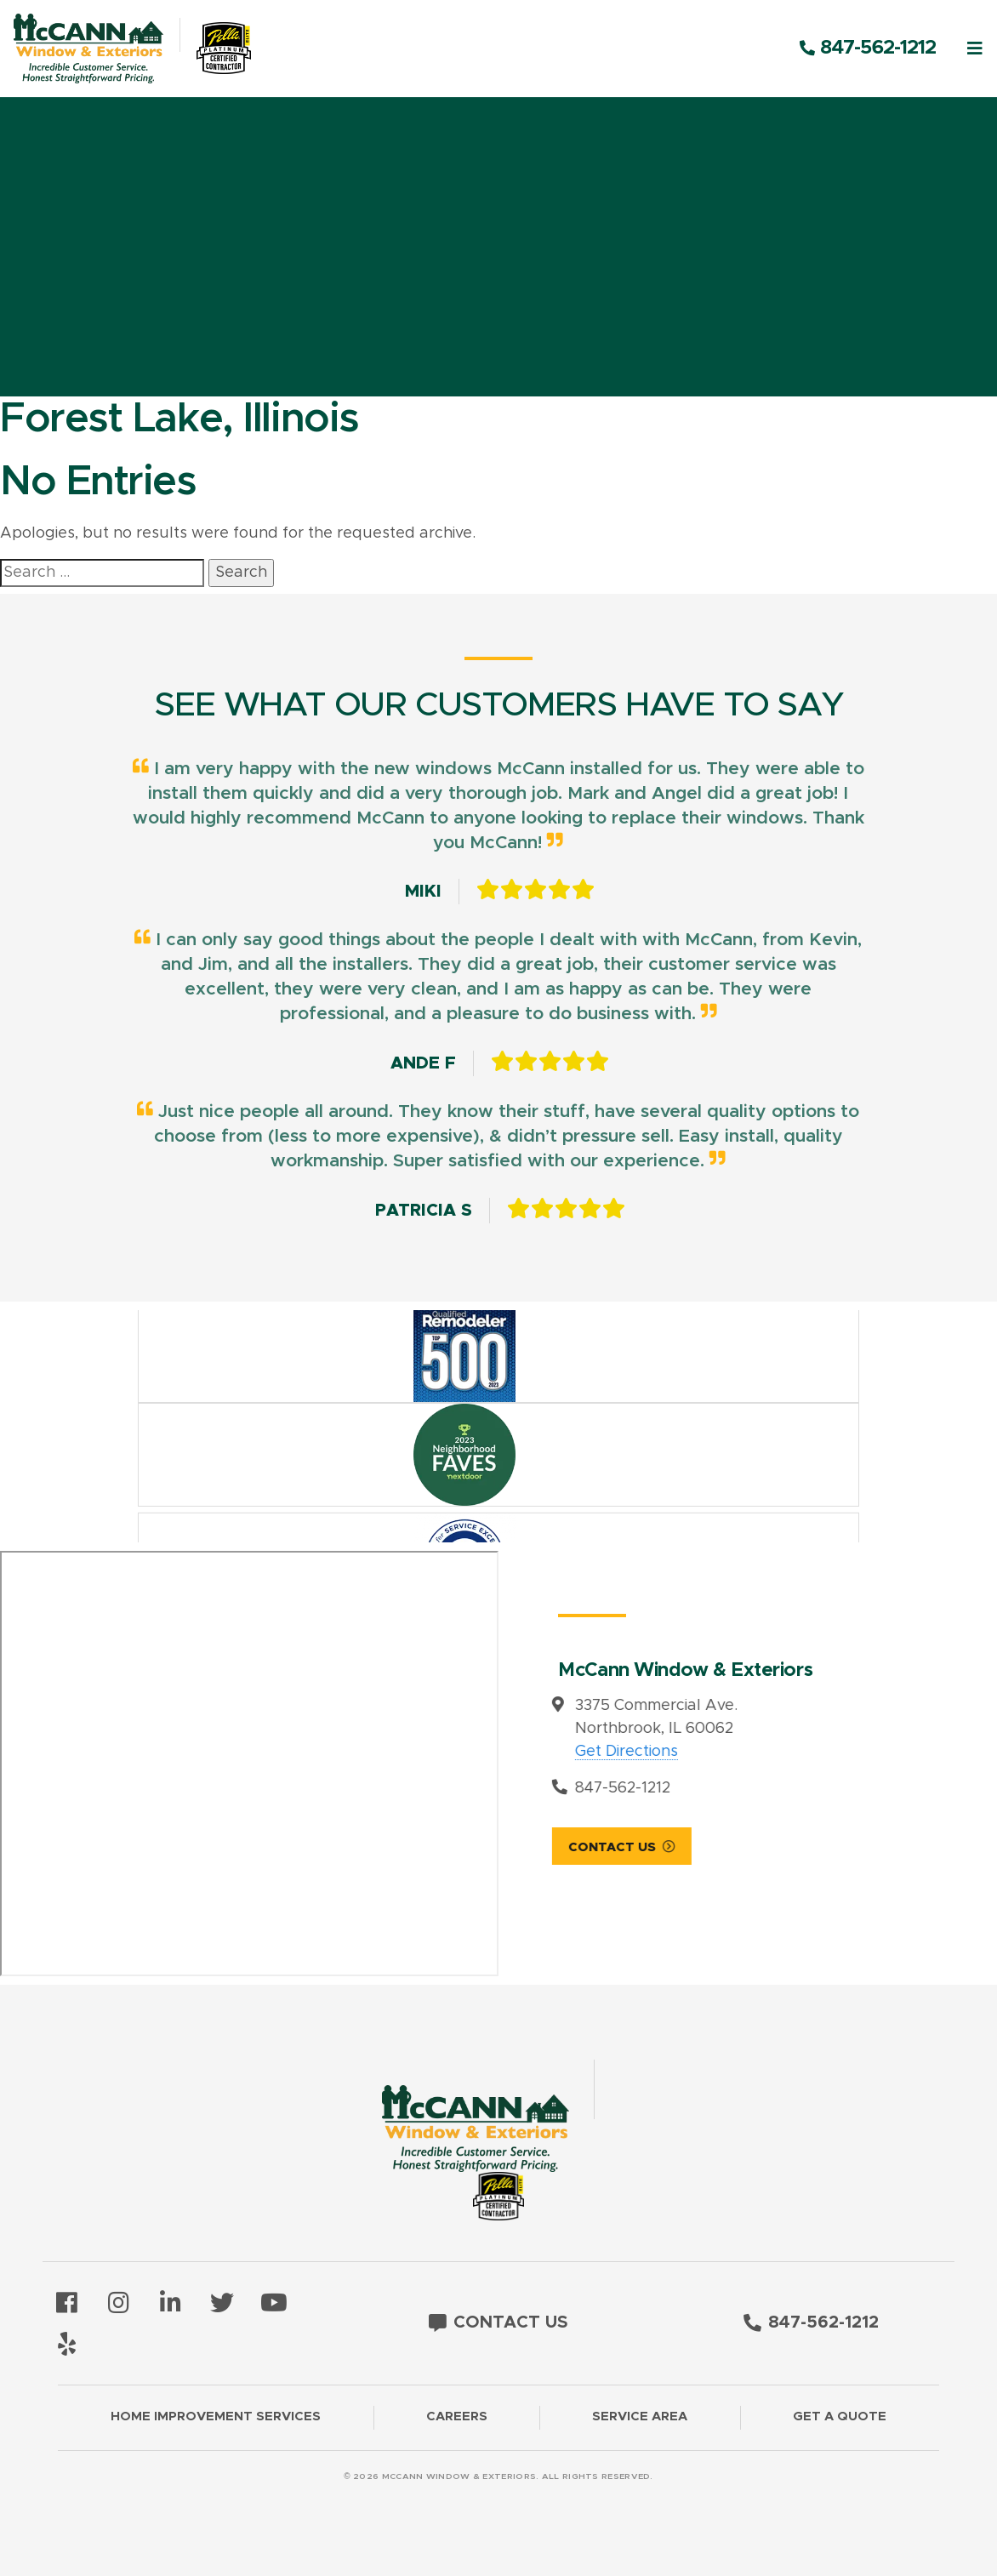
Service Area (639, 2416)
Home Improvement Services (216, 2416)
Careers (456, 2416)
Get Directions (515, 1751)
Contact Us (501, 1847)
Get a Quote (839, 2416)
